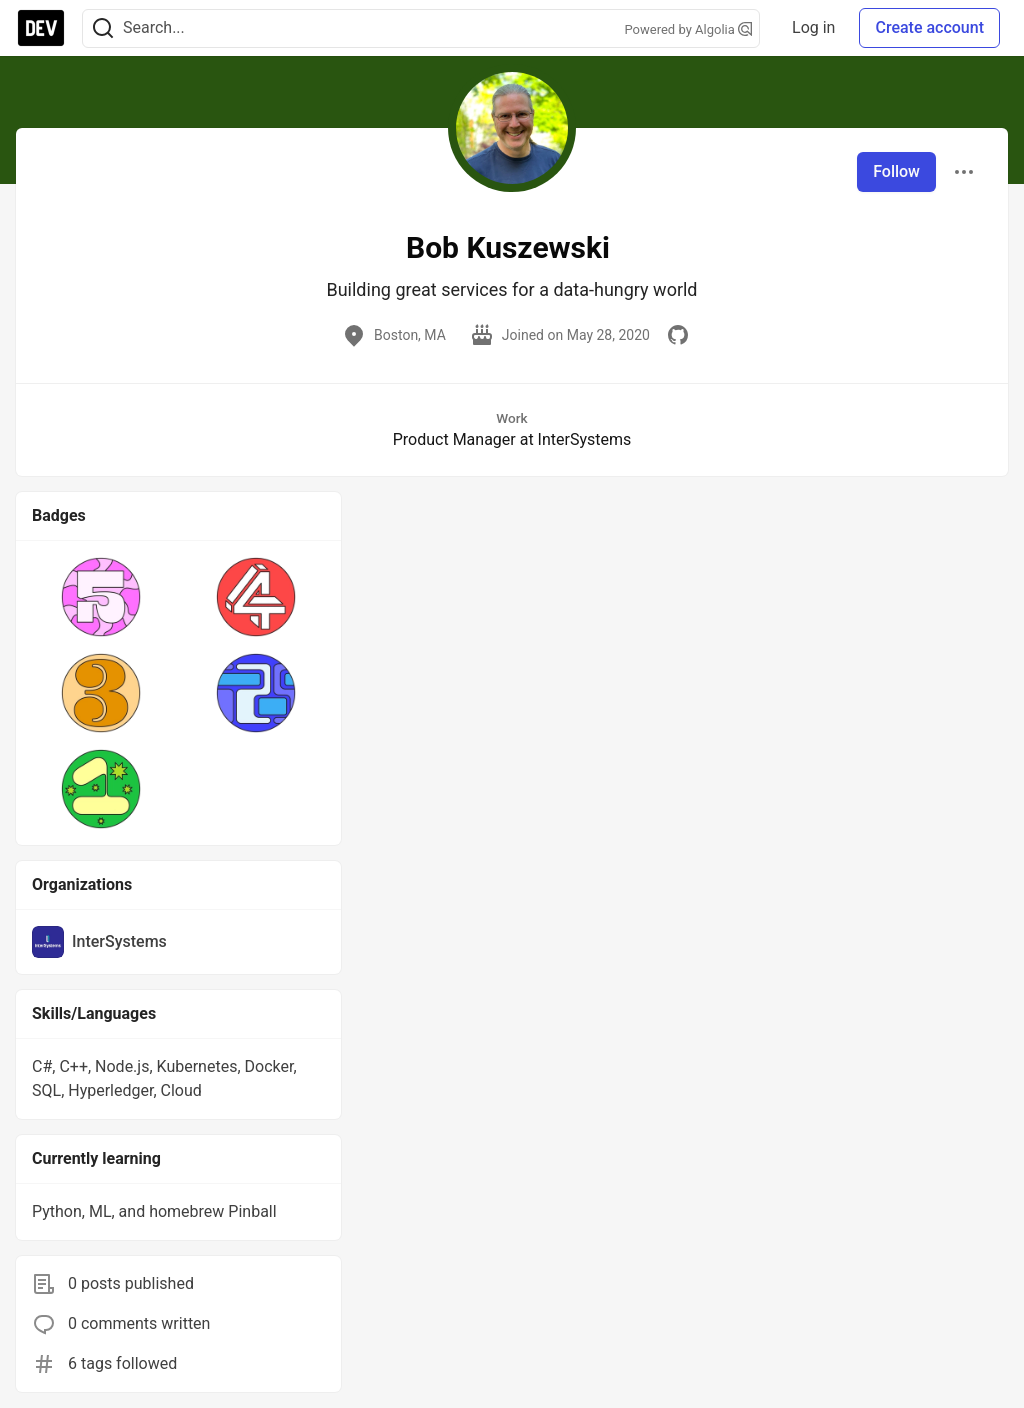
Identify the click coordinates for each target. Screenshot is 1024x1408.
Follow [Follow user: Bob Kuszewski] (896, 171)
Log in (813, 27)
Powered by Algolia (689, 29)
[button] (101, 597)
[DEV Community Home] (41, 28)
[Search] (103, 28)
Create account (929, 27)
